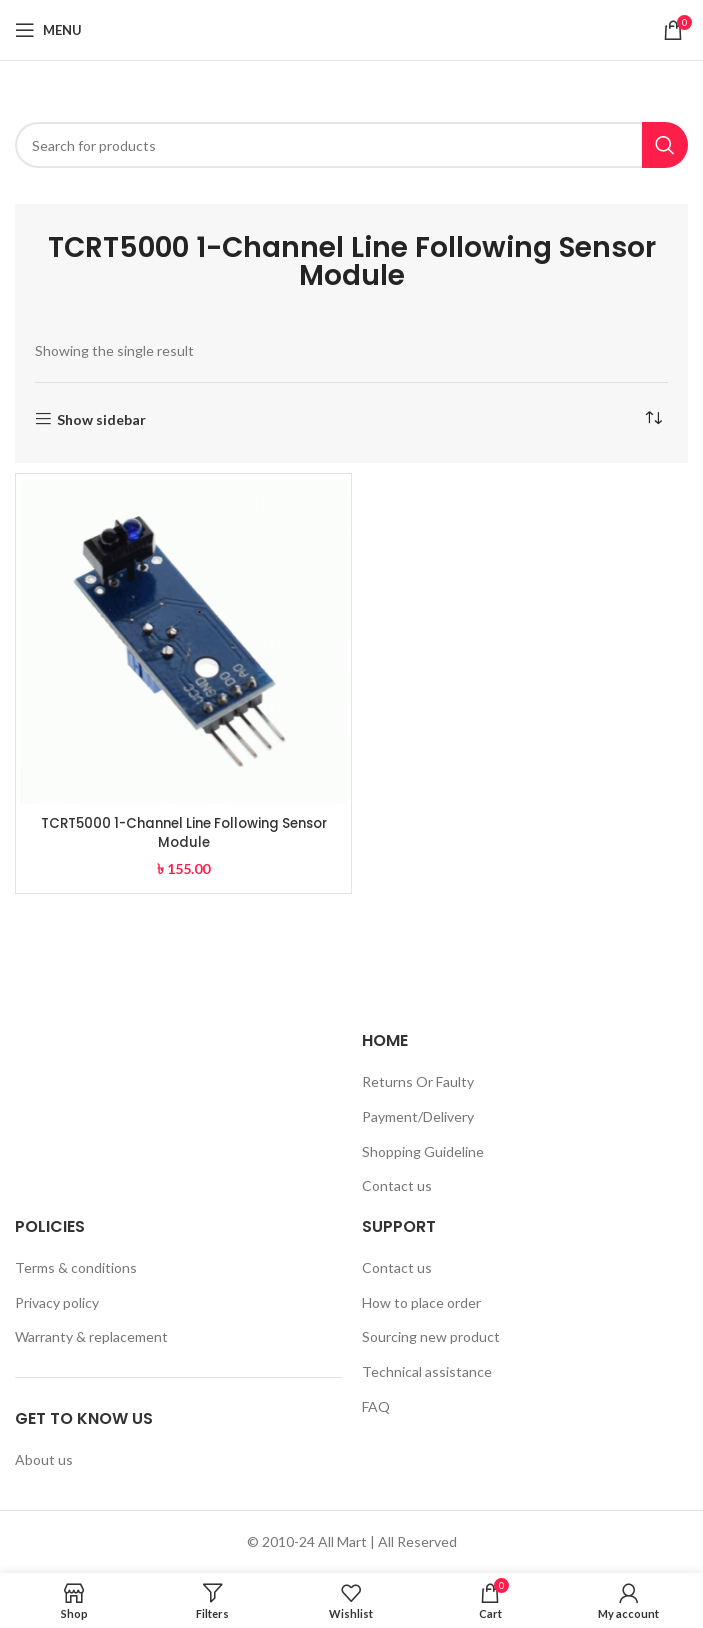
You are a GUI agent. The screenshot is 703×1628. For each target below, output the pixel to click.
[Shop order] (653, 418)
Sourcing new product (431, 1336)
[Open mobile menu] (48, 30)
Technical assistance (427, 1371)
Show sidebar (101, 419)
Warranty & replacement (91, 1336)
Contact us (397, 1185)
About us (44, 1459)
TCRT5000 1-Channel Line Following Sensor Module (184, 833)
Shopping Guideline (423, 1151)
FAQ (376, 1406)
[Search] (351, 145)
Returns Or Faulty (418, 1081)
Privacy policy (57, 1302)
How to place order (421, 1302)
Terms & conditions (76, 1267)
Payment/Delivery (418, 1116)
